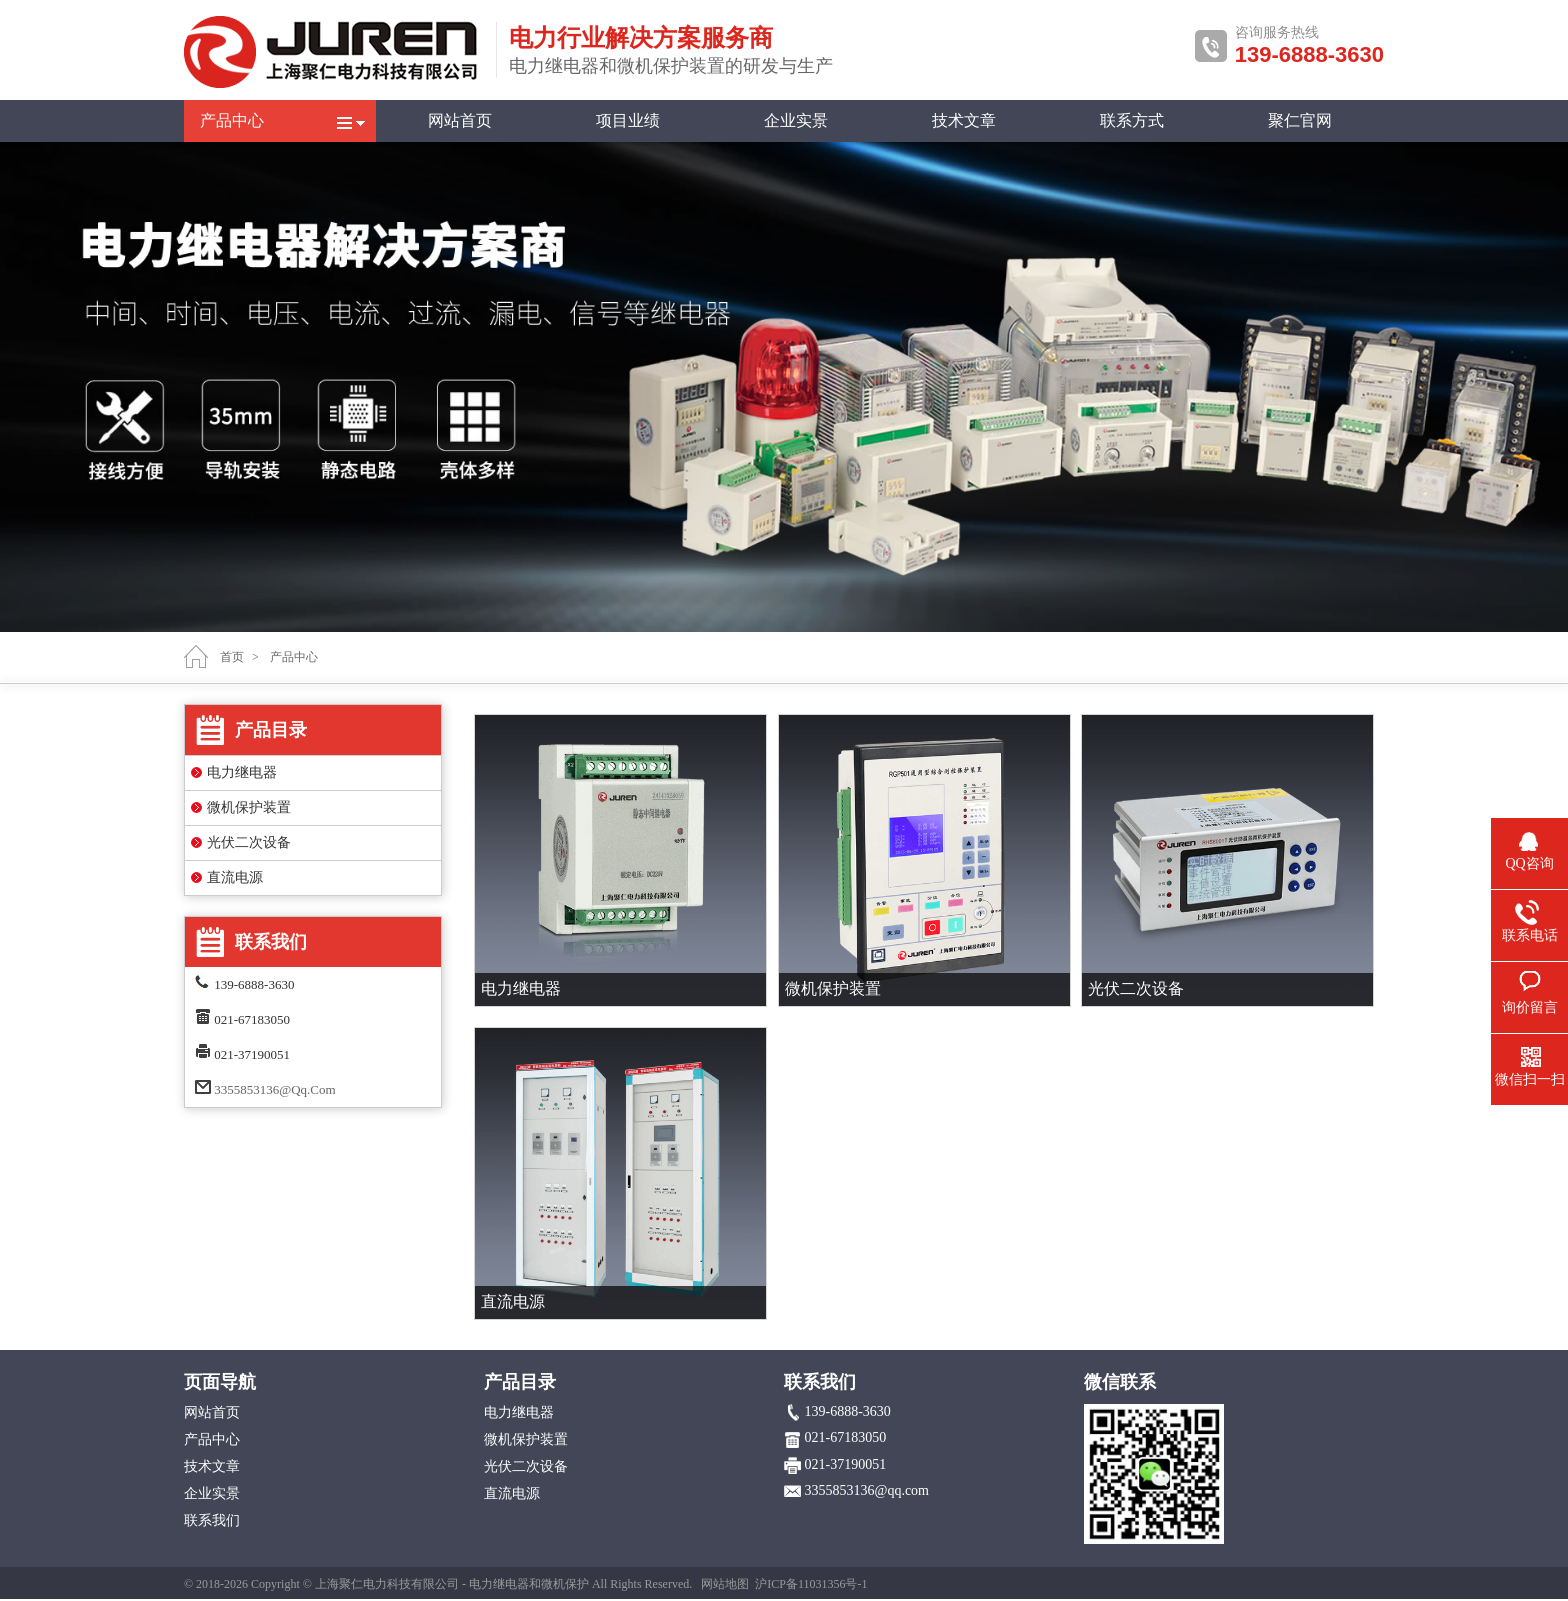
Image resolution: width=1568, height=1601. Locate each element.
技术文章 (964, 120)
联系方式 (1132, 120)
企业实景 (796, 120)
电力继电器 (242, 772)
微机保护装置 (249, 807)
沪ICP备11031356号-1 (811, 1584)
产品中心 (232, 120)
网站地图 (725, 1584)
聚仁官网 (1300, 120)
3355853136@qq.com (274, 1089)
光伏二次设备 (249, 842)
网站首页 (460, 120)
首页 (232, 657)
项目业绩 (628, 120)
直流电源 (235, 877)
